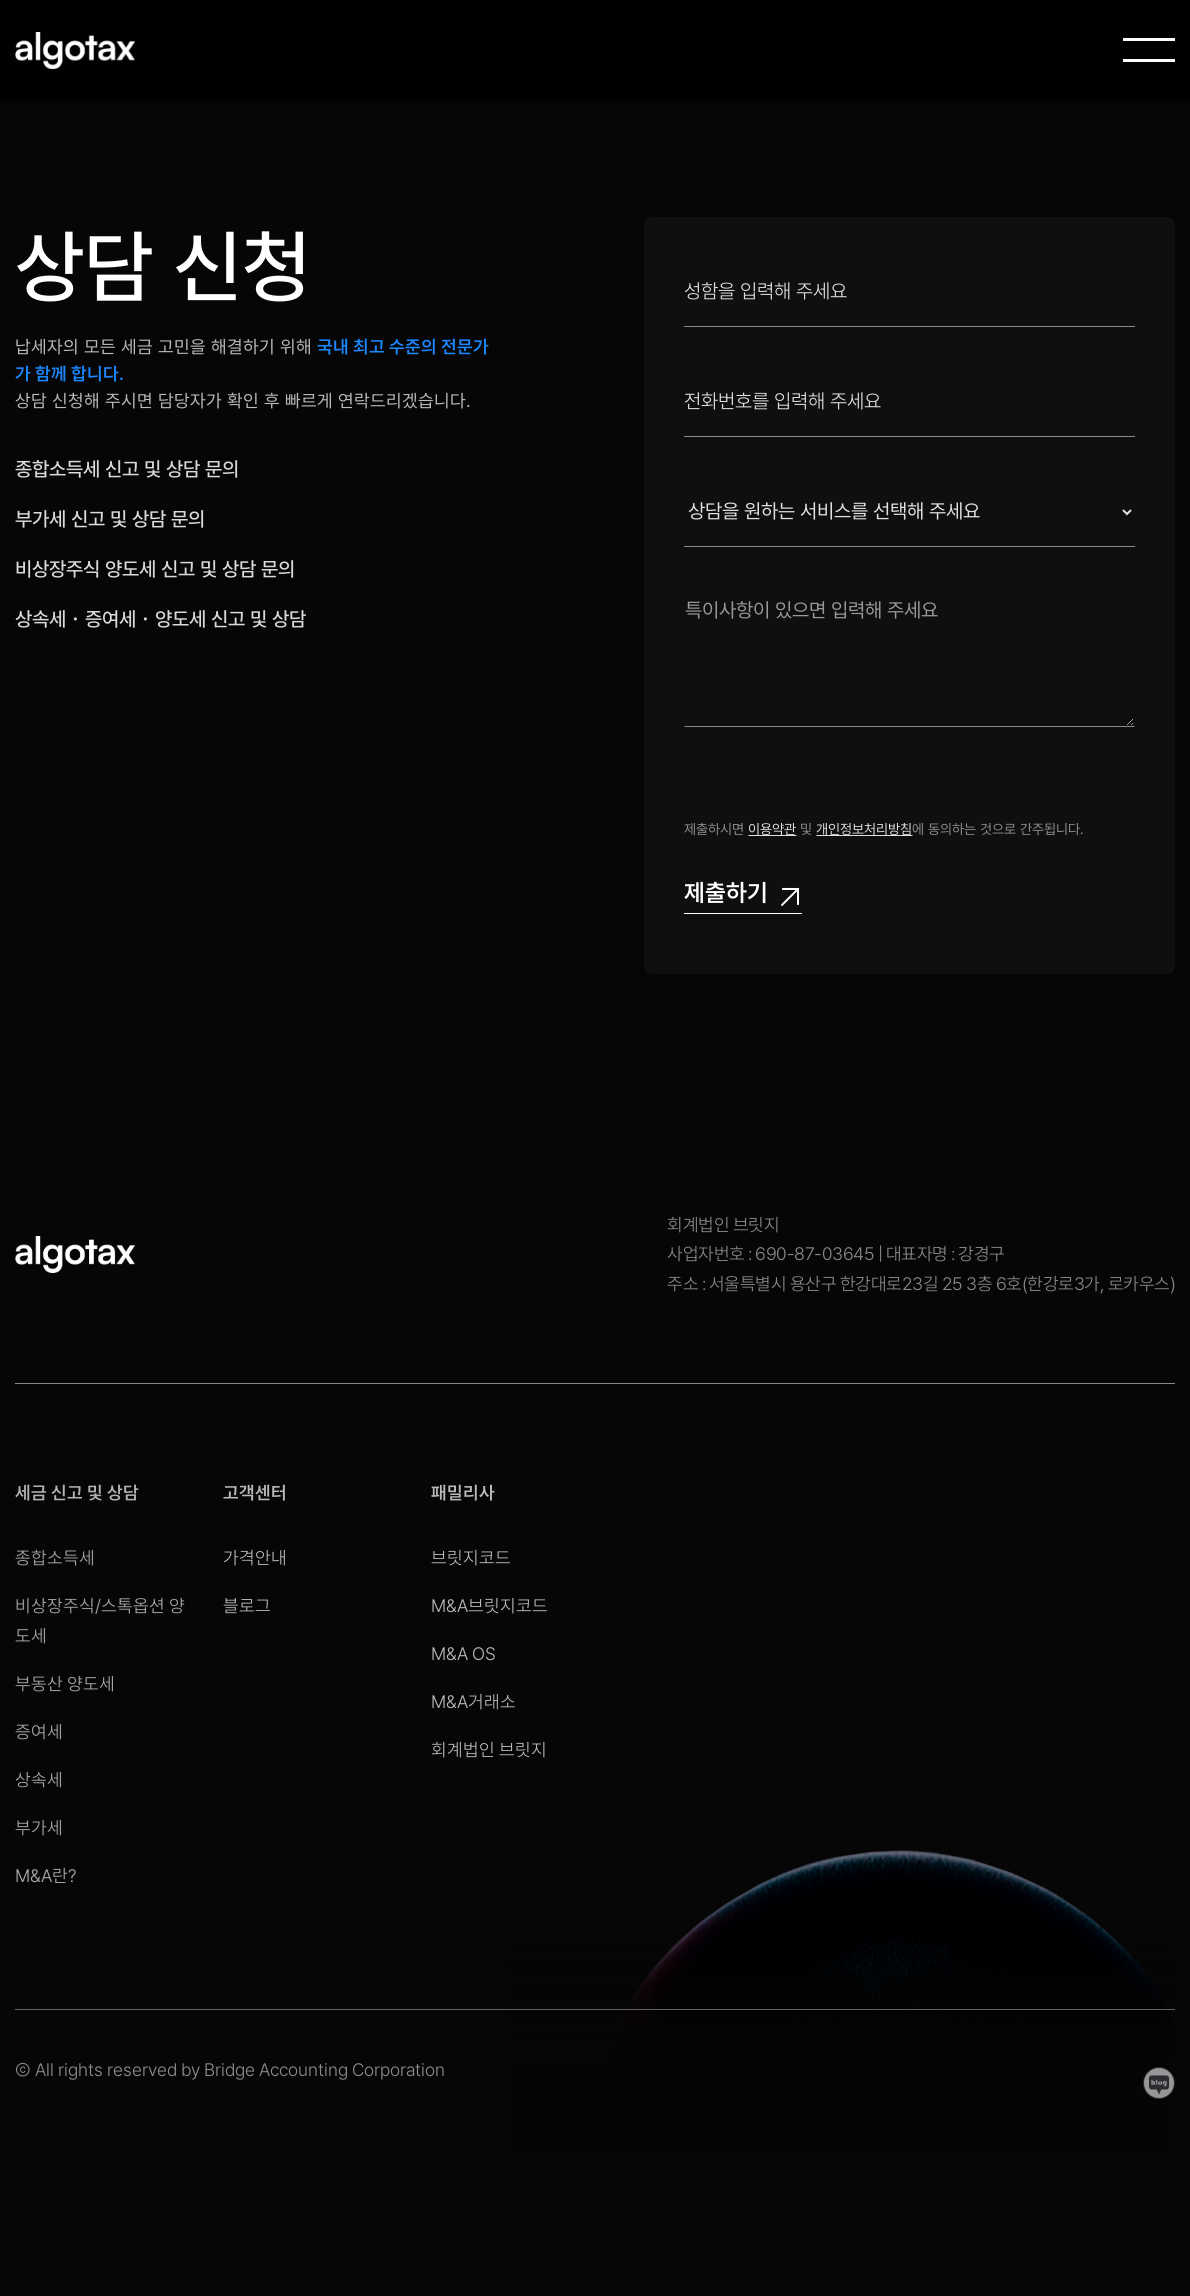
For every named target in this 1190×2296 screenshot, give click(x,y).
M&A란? (47, 1870)
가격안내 (255, 1557)
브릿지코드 (471, 1557)
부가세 (41, 1823)
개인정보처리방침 (864, 829)
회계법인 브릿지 (489, 1749)
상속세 (41, 1777)
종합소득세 (56, 1563)
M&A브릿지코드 (489, 1605)
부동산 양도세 (66, 1685)
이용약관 (772, 829)
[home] (75, 50)
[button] (1149, 50)
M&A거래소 (473, 1701)
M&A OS (463, 1653)
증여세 (41, 1731)
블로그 (247, 1605)
